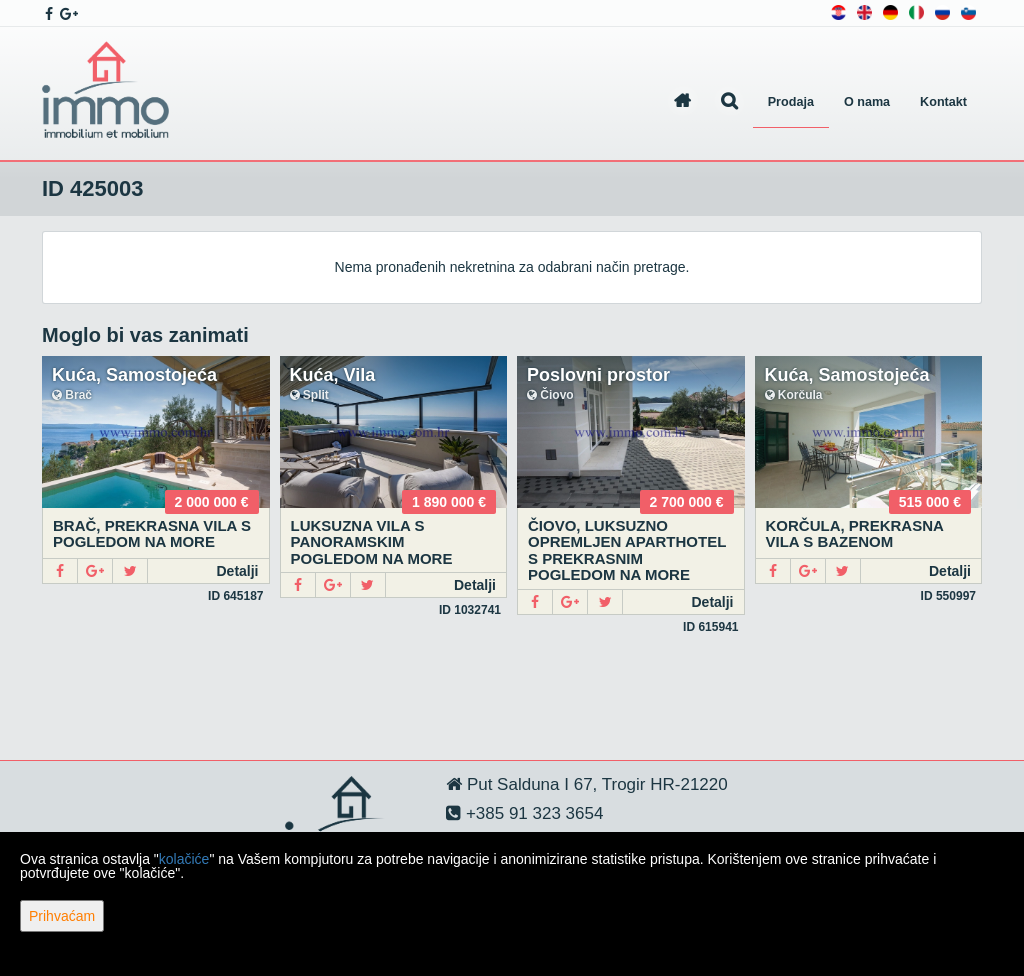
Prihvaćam (62, 916)
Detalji (237, 571)
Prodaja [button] (791, 102)
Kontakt (943, 102)
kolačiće (184, 859)
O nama (867, 102)
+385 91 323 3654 (532, 813)
